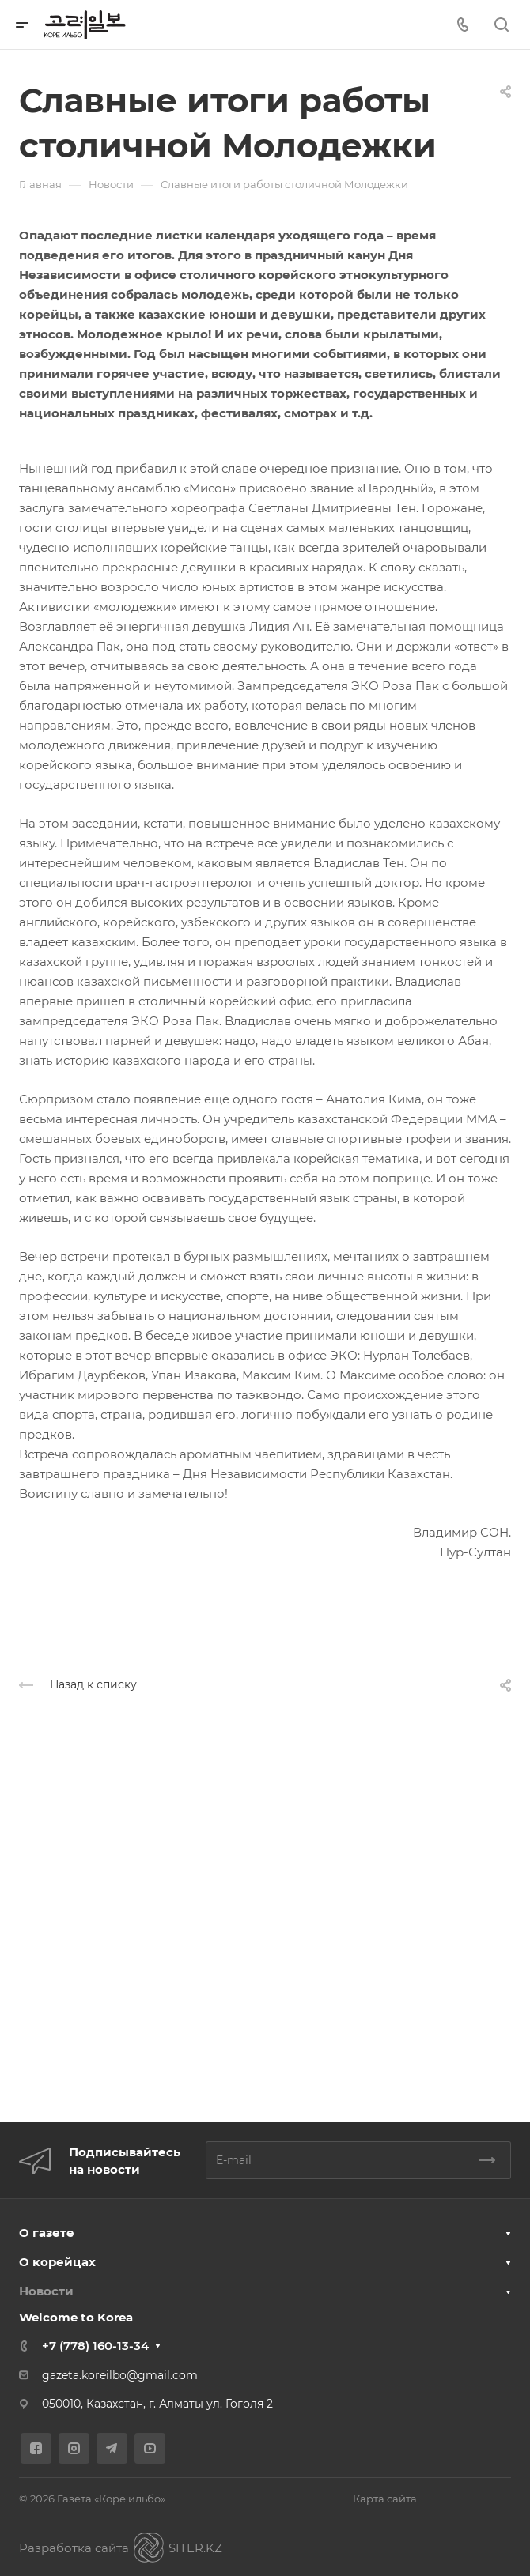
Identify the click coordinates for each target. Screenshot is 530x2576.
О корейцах (57, 2261)
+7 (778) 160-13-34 (95, 2345)
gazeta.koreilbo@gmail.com (120, 2375)
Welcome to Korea (76, 2317)
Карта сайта (385, 2498)
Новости (46, 2291)
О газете (46, 2232)
